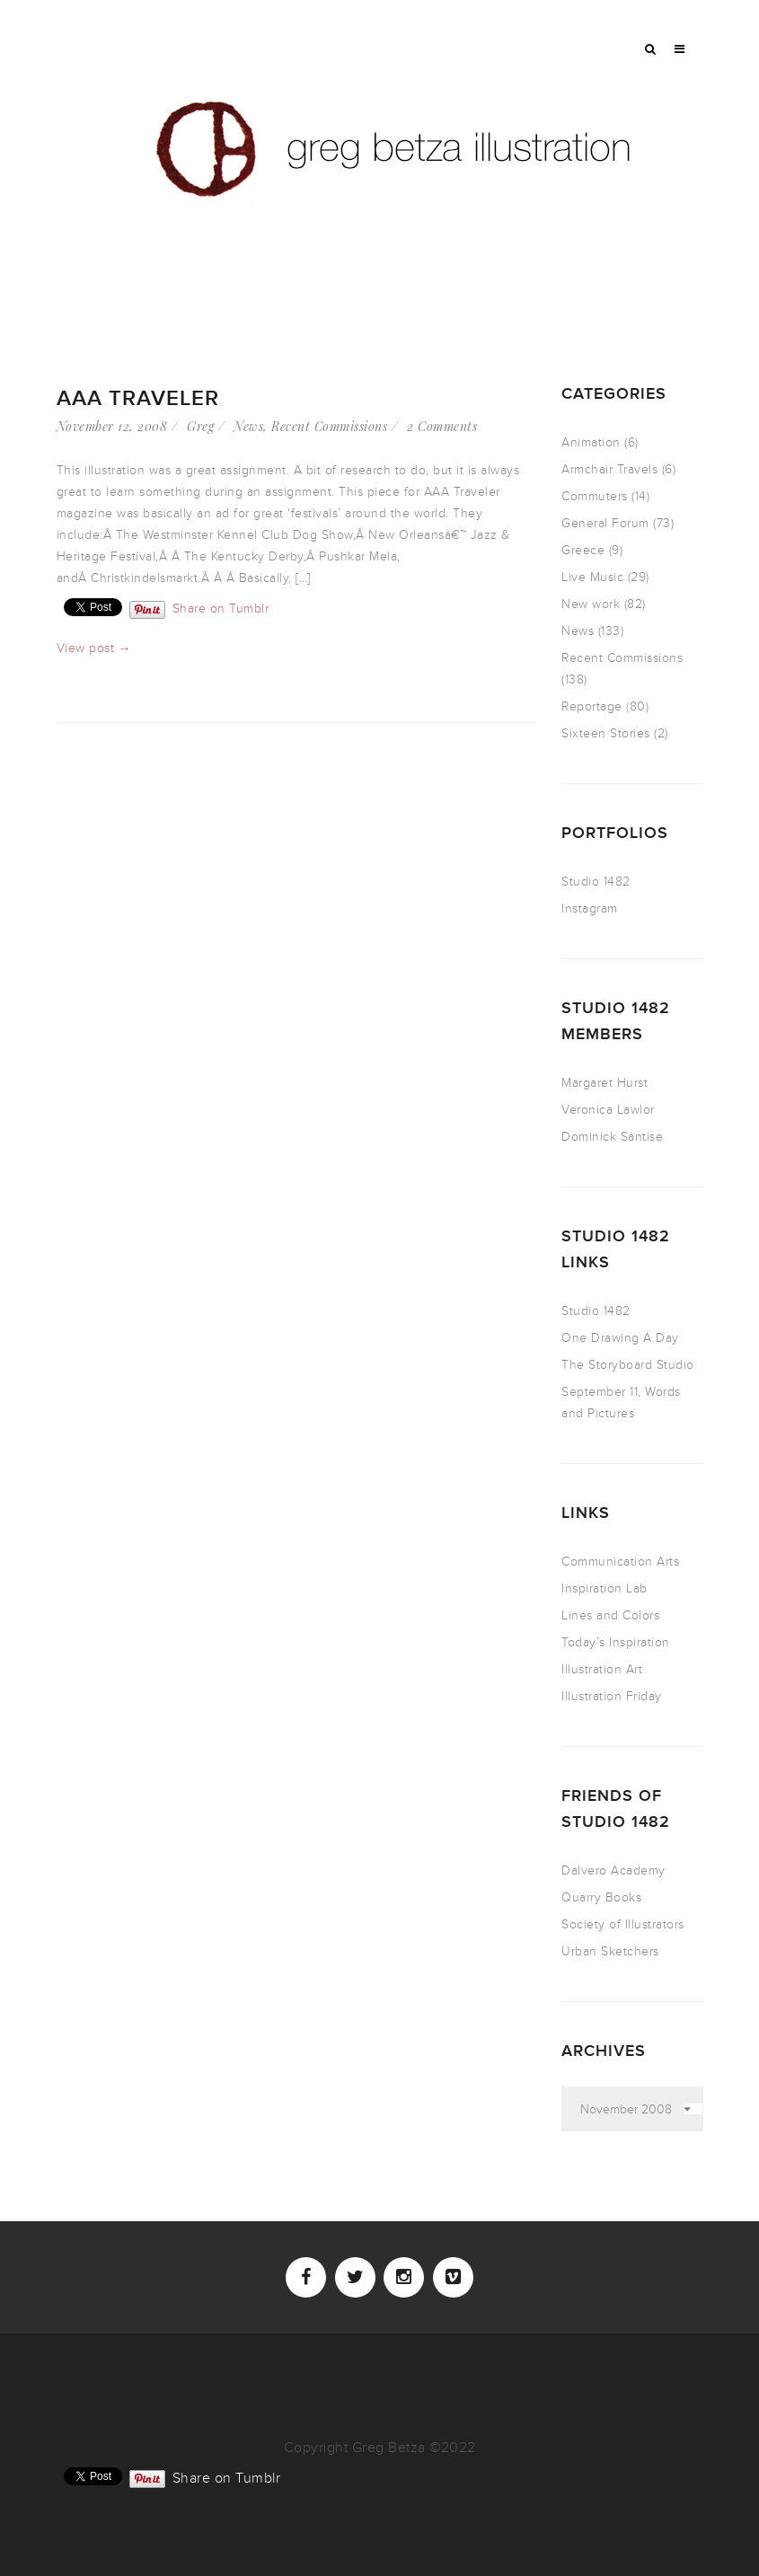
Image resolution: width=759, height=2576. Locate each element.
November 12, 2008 (112, 426)
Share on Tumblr (220, 607)
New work (590, 604)
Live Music (592, 577)
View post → (94, 648)
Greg (200, 426)
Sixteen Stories (605, 733)
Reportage (591, 706)
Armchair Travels (609, 469)
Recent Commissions (329, 426)
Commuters (594, 496)
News (248, 426)
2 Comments (442, 426)
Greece (583, 550)
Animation (591, 442)
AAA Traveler (138, 398)
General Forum (605, 523)
